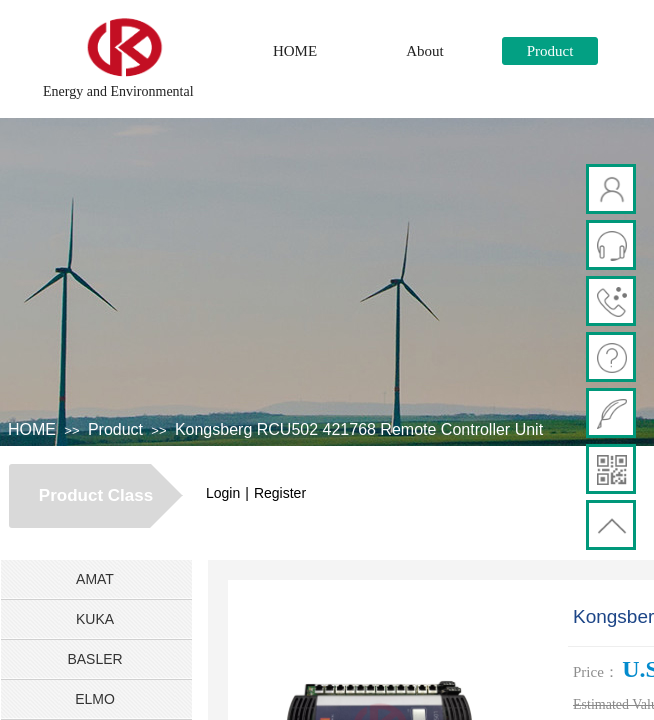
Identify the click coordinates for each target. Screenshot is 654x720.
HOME (295, 51)
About (425, 51)
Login (223, 493)
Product (550, 51)
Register (280, 493)
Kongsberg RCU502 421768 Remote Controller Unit (359, 429)
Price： (596, 672)
